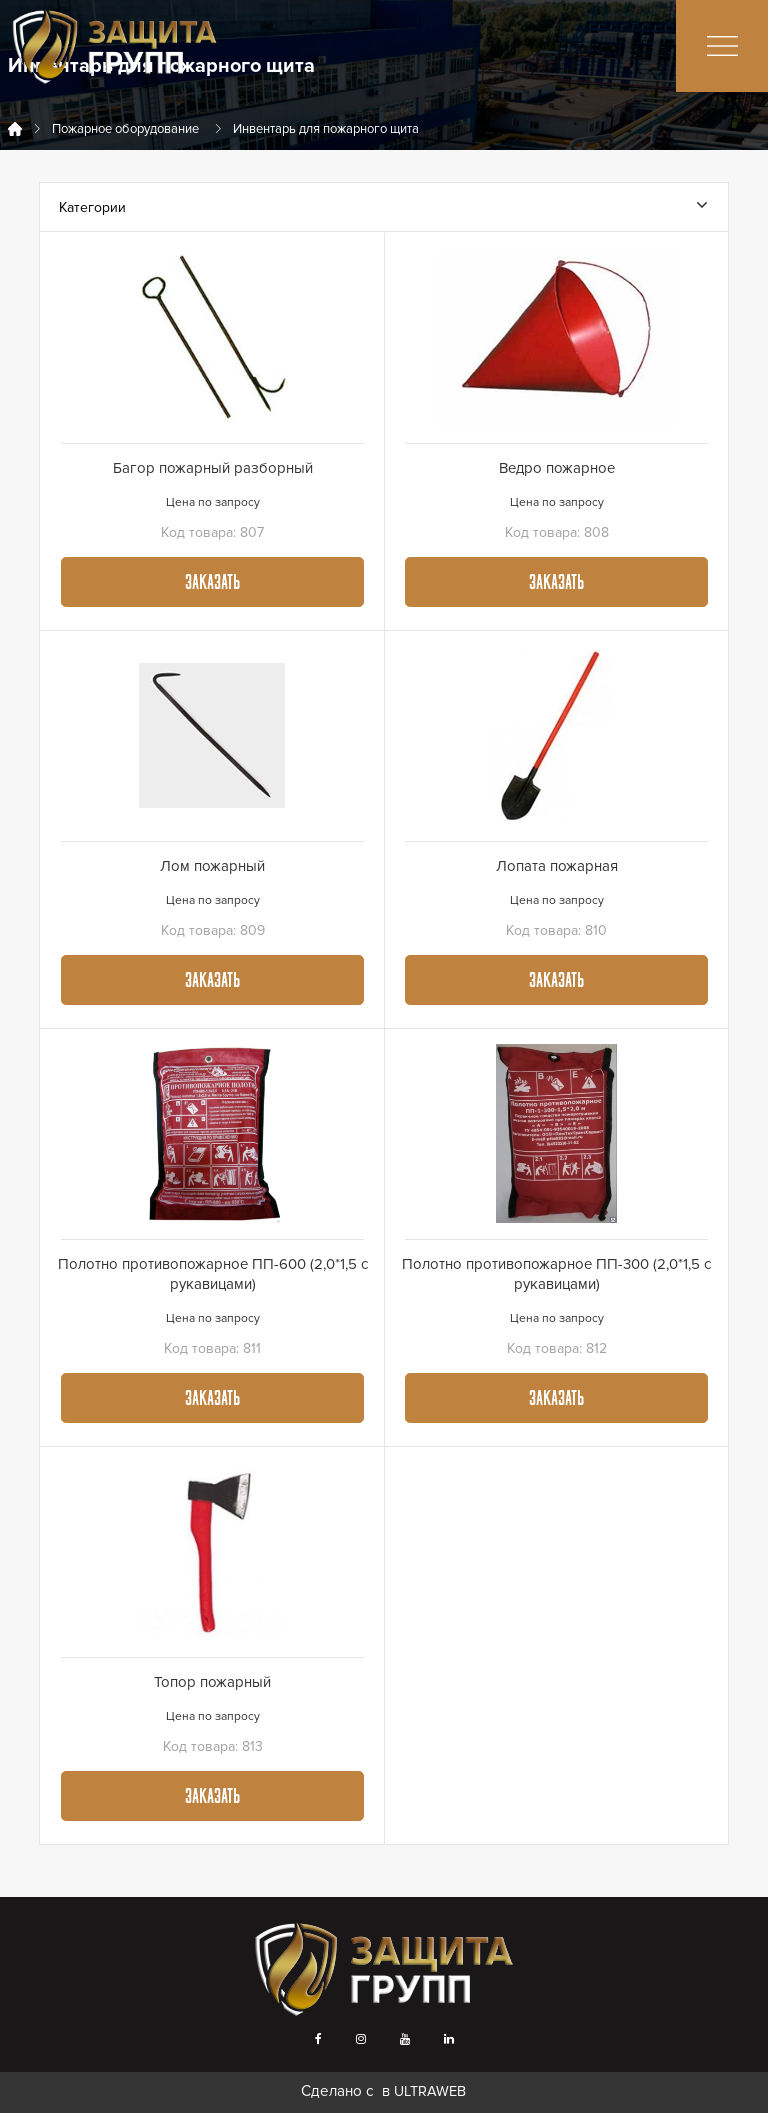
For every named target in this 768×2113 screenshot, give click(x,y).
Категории (383, 207)
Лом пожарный (212, 866)
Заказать (212, 584)
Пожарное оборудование (125, 129)
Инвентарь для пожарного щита (326, 129)
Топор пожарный (212, 1682)
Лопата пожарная (557, 866)
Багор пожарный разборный (213, 468)
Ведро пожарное (557, 468)
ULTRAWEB (430, 2091)
